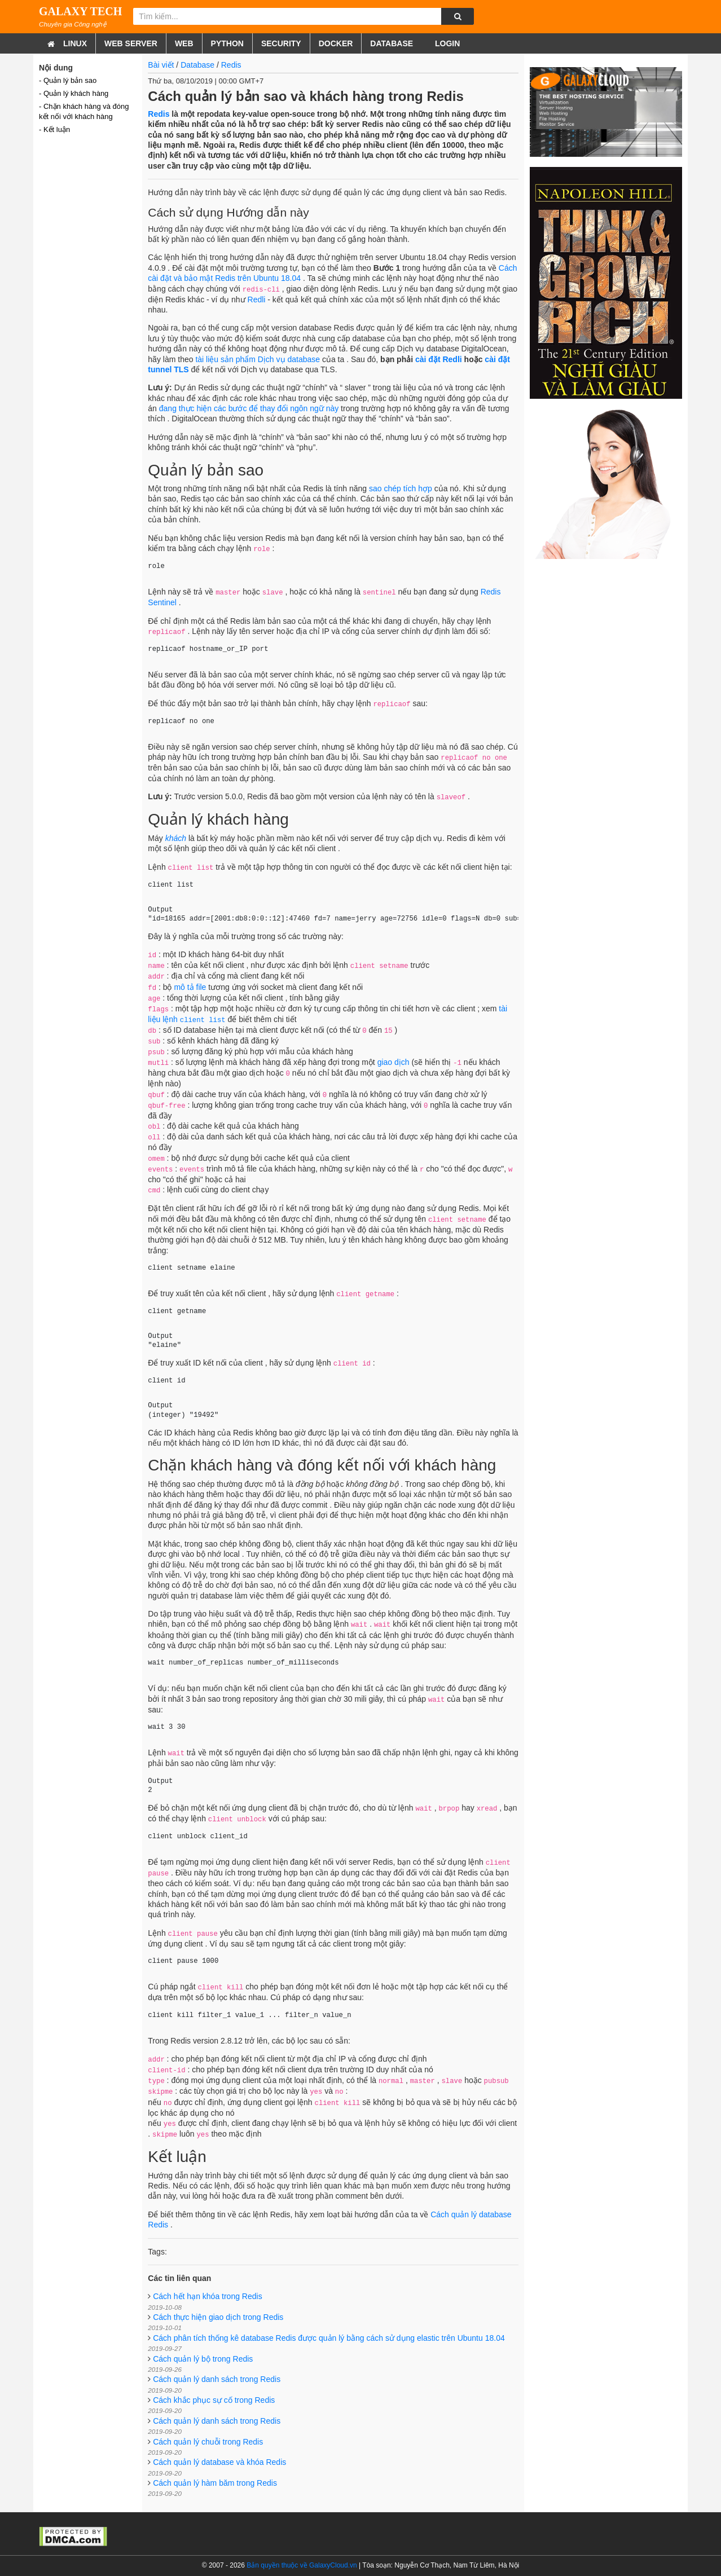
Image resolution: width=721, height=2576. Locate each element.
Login (446, 43)
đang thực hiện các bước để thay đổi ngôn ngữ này (248, 408)
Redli (257, 299)
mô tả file (191, 987)
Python (227, 43)
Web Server (130, 43)
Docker (336, 43)
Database (391, 43)
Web (184, 43)
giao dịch (393, 1062)
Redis (231, 64)
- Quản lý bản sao (67, 80)
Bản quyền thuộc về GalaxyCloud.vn (302, 2565)
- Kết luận (54, 129)
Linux (75, 43)
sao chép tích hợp (400, 488)
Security (281, 43)
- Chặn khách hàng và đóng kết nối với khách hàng (84, 111)
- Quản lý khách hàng (73, 93)
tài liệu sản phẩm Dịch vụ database (258, 359)
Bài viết (161, 64)
